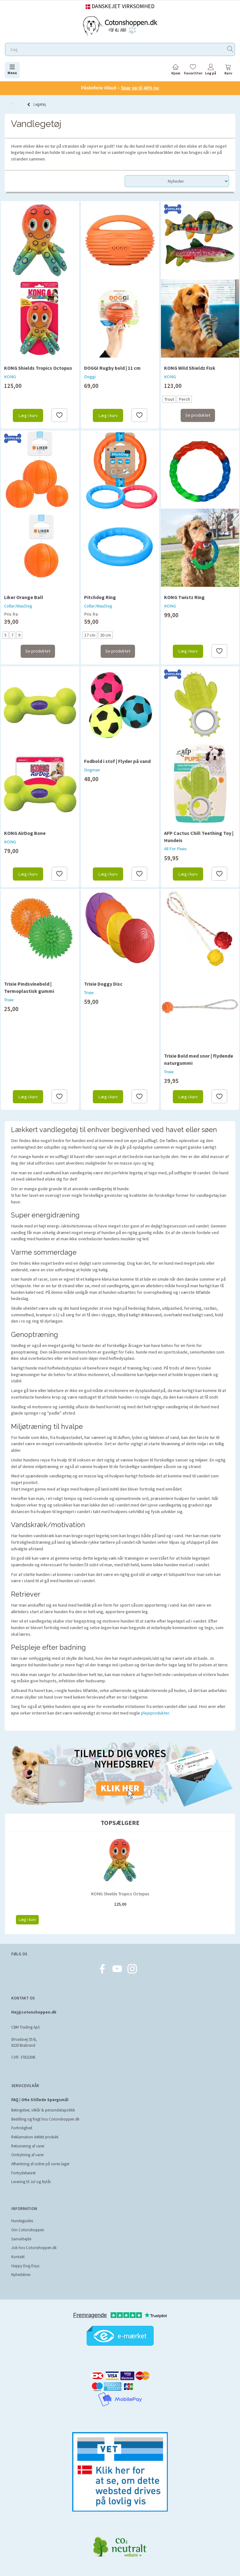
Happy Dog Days (25, 2266)
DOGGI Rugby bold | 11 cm (112, 368)
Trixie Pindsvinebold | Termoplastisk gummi (29, 987)
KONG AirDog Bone (25, 833)
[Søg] (230, 49)
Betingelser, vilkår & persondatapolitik (43, 2110)
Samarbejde (21, 2239)
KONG (10, 376)
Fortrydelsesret (23, 2173)
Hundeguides (22, 2220)
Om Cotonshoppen (27, 2230)
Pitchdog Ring (100, 597)
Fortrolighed (21, 2128)
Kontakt (18, 2256)
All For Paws (175, 848)
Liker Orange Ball (23, 597)
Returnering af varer (27, 2146)
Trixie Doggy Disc (103, 984)
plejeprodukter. (155, 1713)
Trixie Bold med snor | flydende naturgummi (198, 1059)
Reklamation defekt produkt (34, 2137)
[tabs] (228, 70)
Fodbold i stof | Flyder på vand (117, 761)
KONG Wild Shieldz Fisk (189, 368)
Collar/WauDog (18, 606)
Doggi (90, 376)
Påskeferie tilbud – (120, 87)
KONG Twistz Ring (184, 597)
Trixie (9, 1000)
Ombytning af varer (27, 2154)
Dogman (92, 770)
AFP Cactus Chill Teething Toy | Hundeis (198, 836)
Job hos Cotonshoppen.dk (34, 2247)
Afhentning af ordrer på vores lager (40, 2164)
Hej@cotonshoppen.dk (33, 2012)
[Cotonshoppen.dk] (120, 25)
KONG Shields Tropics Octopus (38, 368)
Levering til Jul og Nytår (31, 2181)
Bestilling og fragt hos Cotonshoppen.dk (45, 2119)
